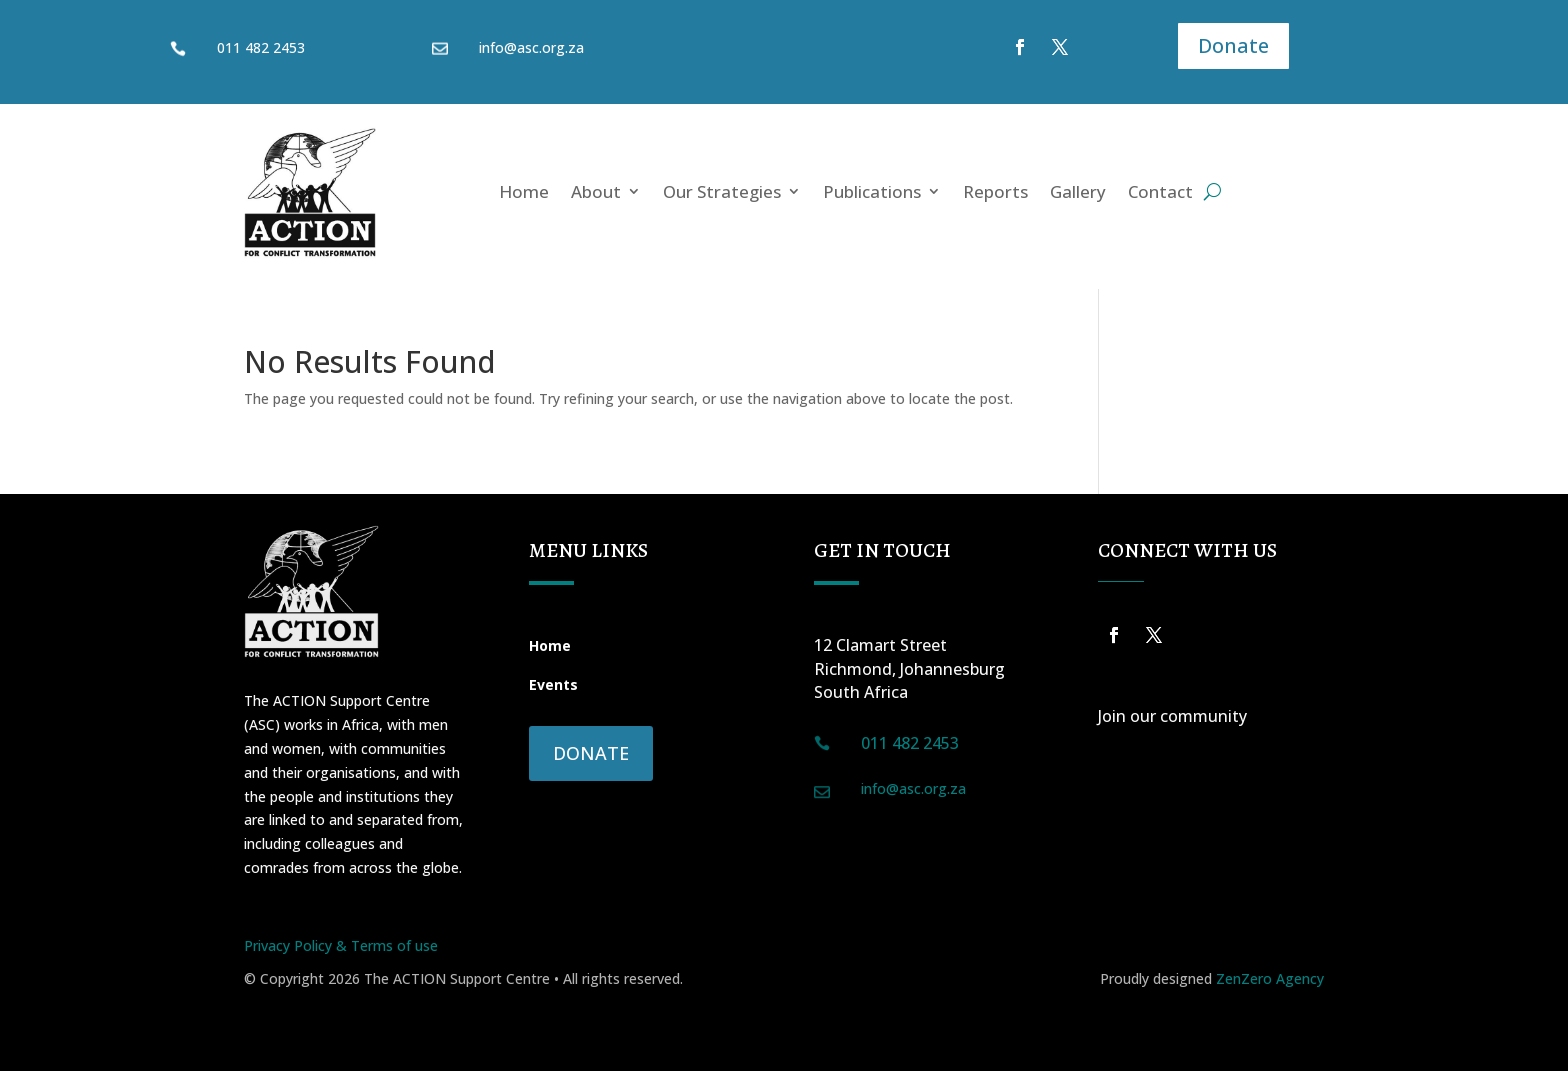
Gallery (1078, 191)
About (596, 191)
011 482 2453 (261, 47)
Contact (1160, 191)
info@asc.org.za (531, 47)
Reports (995, 191)
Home (524, 191)
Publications (872, 191)
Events (553, 684)
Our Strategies (722, 191)
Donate (1233, 45)
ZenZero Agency (1270, 978)
